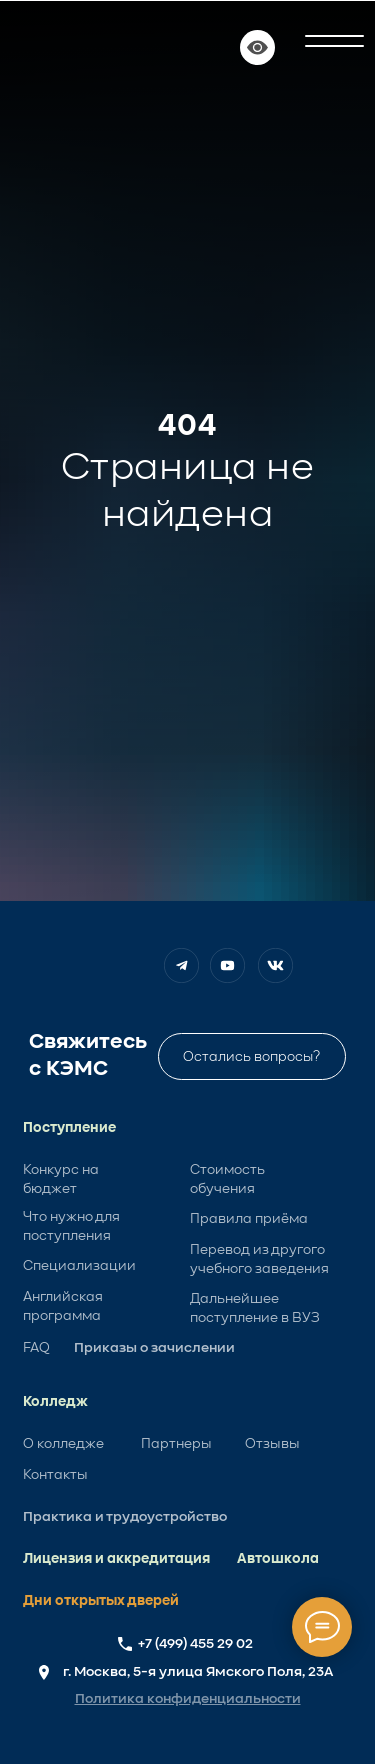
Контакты (55, 1475)
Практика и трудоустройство (125, 1517)
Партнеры (176, 1444)
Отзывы (272, 1444)
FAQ (36, 1348)
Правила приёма (249, 1219)
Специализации (79, 1266)
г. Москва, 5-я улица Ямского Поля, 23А (198, 1672)
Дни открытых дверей (101, 1601)
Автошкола (278, 1559)
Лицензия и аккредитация (116, 1559)
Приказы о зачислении (154, 1348)
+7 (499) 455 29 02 (195, 1644)
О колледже (63, 1444)
